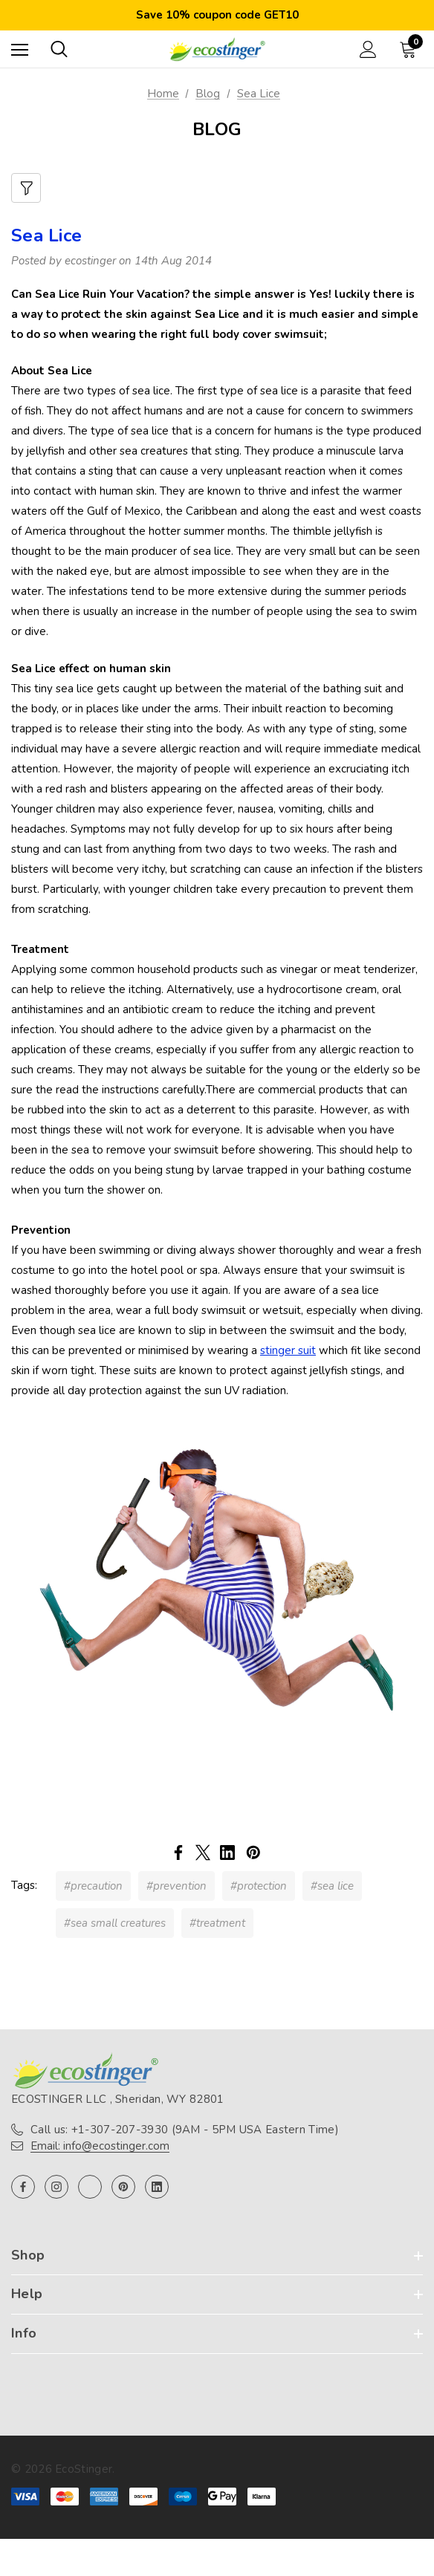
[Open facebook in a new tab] (23, 2187)
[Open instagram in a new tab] (56, 2187)
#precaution (93, 1886)
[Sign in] (368, 49)
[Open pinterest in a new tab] (123, 2187)
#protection (258, 1886)
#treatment (217, 1923)
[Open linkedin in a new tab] (157, 2187)
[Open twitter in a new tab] (90, 2187)
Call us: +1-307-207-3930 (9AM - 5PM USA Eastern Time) (184, 2129)
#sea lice (332, 1886)
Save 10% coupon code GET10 (217, 15)
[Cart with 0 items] (411, 49)
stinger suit (288, 1350)
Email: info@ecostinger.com (99, 2145)
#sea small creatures (115, 1923)
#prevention (176, 1886)
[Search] (59, 49)
